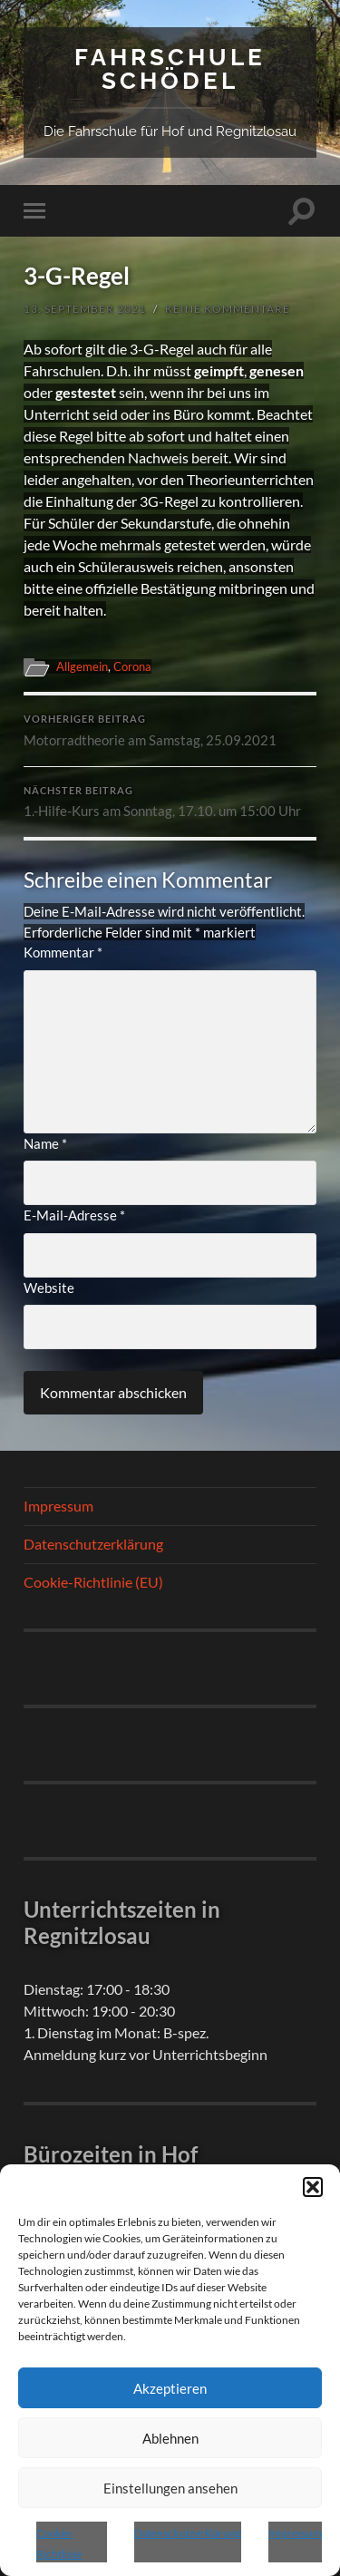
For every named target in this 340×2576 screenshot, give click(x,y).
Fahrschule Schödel (170, 68)
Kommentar (63, 952)
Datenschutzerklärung (187, 2533)
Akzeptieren (170, 2388)
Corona (132, 666)
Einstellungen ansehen (170, 2488)
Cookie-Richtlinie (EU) (93, 1581)
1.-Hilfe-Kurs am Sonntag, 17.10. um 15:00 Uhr (170, 802)
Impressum (295, 2533)
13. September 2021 (85, 309)
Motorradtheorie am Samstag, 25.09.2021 (170, 731)
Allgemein (82, 666)
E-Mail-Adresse (74, 1215)
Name (45, 1143)
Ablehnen (170, 2438)
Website (49, 1287)
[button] (313, 2187)
